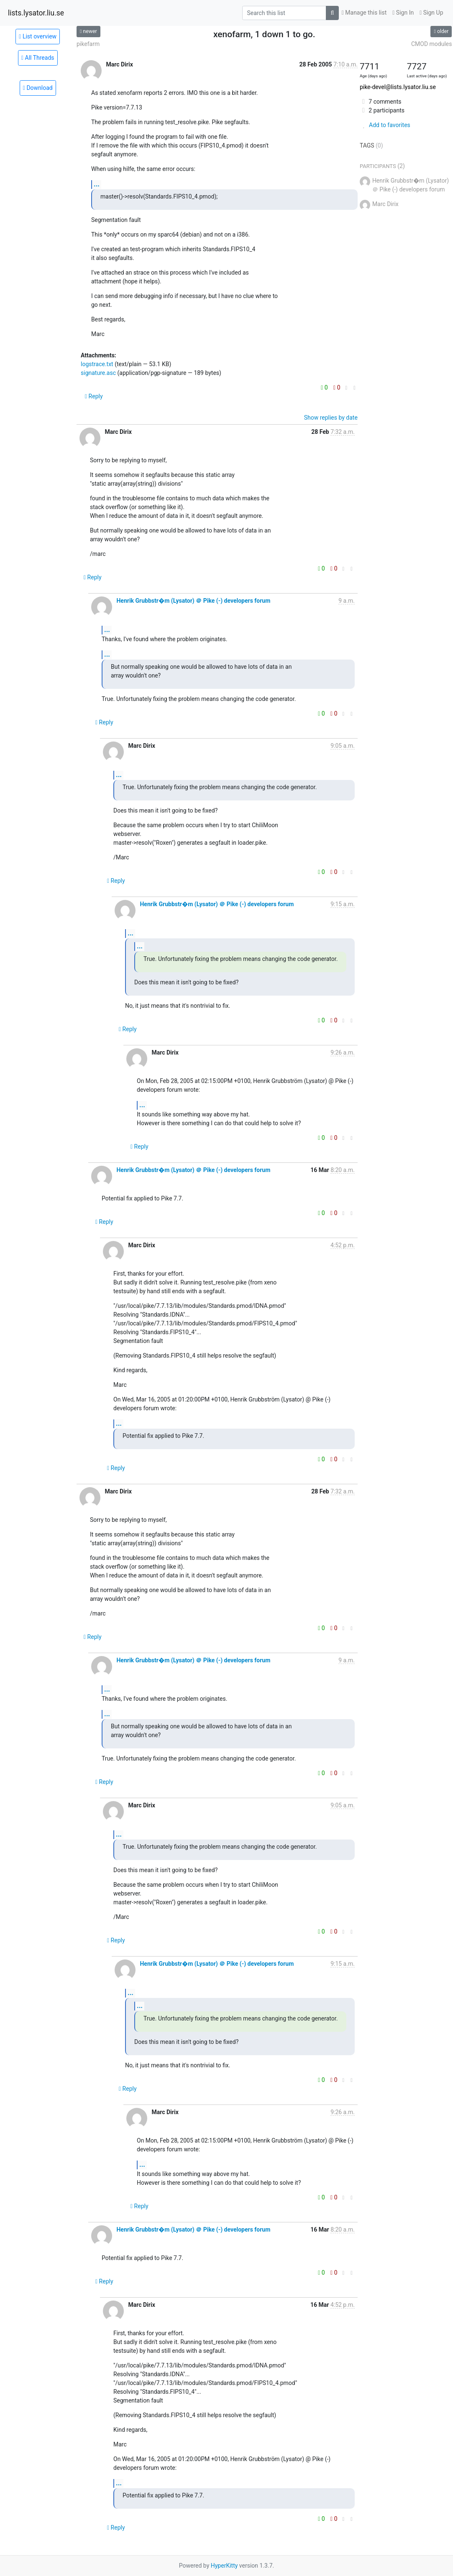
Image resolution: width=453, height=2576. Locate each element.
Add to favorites (385, 125)
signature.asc (98, 372)
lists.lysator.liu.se (36, 13)
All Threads (37, 57)
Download (38, 87)
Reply (94, 396)
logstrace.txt (97, 364)
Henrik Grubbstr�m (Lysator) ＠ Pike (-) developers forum (193, 600)
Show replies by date (331, 417)
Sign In (403, 12)
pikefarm (88, 44)
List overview (37, 36)
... (97, 184)
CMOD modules (431, 44)
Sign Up (431, 12)
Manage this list (364, 12)
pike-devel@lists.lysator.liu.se (398, 87)
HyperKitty (224, 2565)
